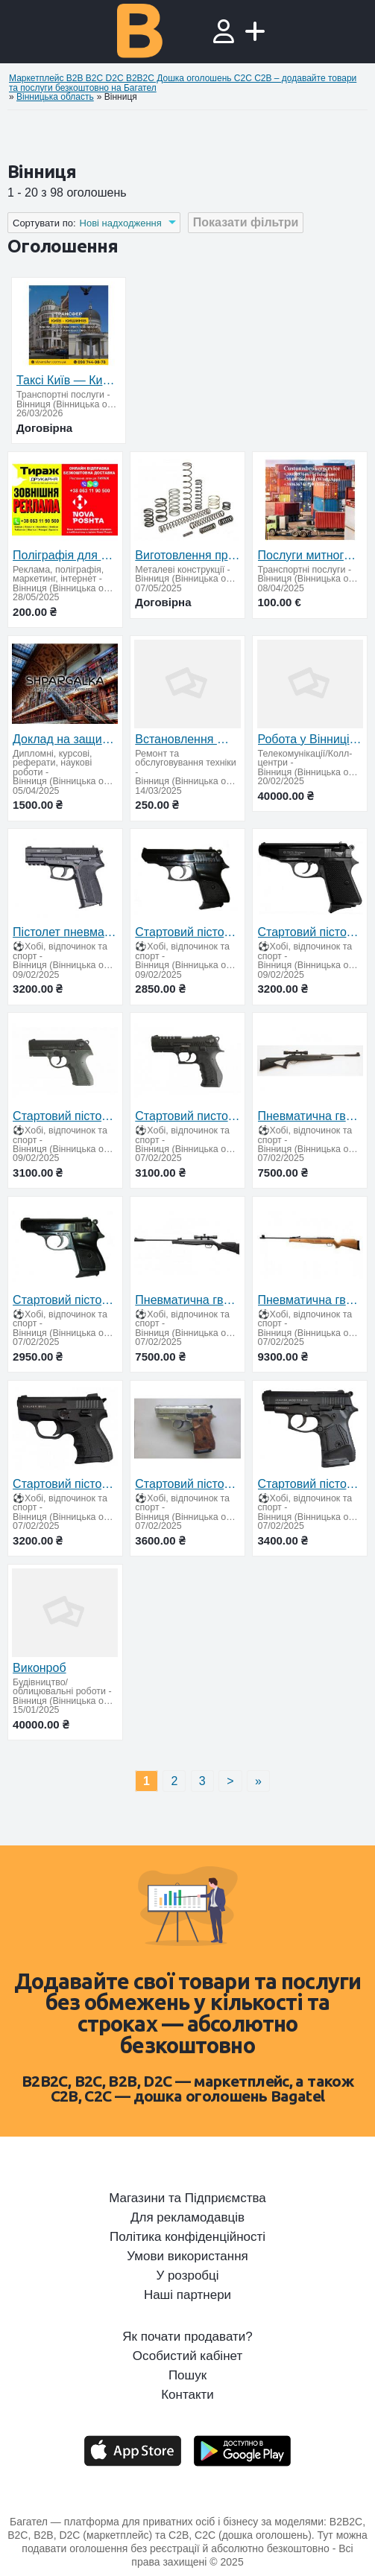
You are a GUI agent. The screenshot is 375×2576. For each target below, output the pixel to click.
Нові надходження (121, 223)
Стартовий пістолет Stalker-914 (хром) (187, 1484)
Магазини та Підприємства (187, 2198)
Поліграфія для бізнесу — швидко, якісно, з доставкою (65, 555)
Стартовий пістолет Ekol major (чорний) (65, 1300)
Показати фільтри (246, 222)
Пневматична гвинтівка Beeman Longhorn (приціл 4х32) (310, 1116)
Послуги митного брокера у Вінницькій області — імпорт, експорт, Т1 (310, 555)
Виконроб (39, 1667)
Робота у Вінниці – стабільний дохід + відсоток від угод (310, 739)
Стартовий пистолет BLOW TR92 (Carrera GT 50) (187, 1116)
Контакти (187, 2395)
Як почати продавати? (187, 2337)
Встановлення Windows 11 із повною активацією (187, 739)
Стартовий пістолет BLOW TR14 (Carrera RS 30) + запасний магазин (65, 1116)
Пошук (187, 2375)
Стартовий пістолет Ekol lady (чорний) (187, 932)
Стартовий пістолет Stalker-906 (65, 1484)
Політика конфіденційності (187, 2237)
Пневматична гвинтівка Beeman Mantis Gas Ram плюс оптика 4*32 (187, 1300)
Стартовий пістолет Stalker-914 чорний (310, 1484)
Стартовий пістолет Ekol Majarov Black (310, 932)
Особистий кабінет (187, 2356)
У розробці (187, 2276)
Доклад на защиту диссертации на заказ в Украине (65, 739)
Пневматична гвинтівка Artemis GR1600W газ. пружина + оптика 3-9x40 (310, 1300)
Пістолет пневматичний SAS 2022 (65, 932)
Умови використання (187, 2256)
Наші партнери (187, 2295)
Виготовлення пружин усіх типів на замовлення (187, 555)
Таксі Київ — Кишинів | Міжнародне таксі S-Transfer (68, 380)
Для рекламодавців (187, 2217)
